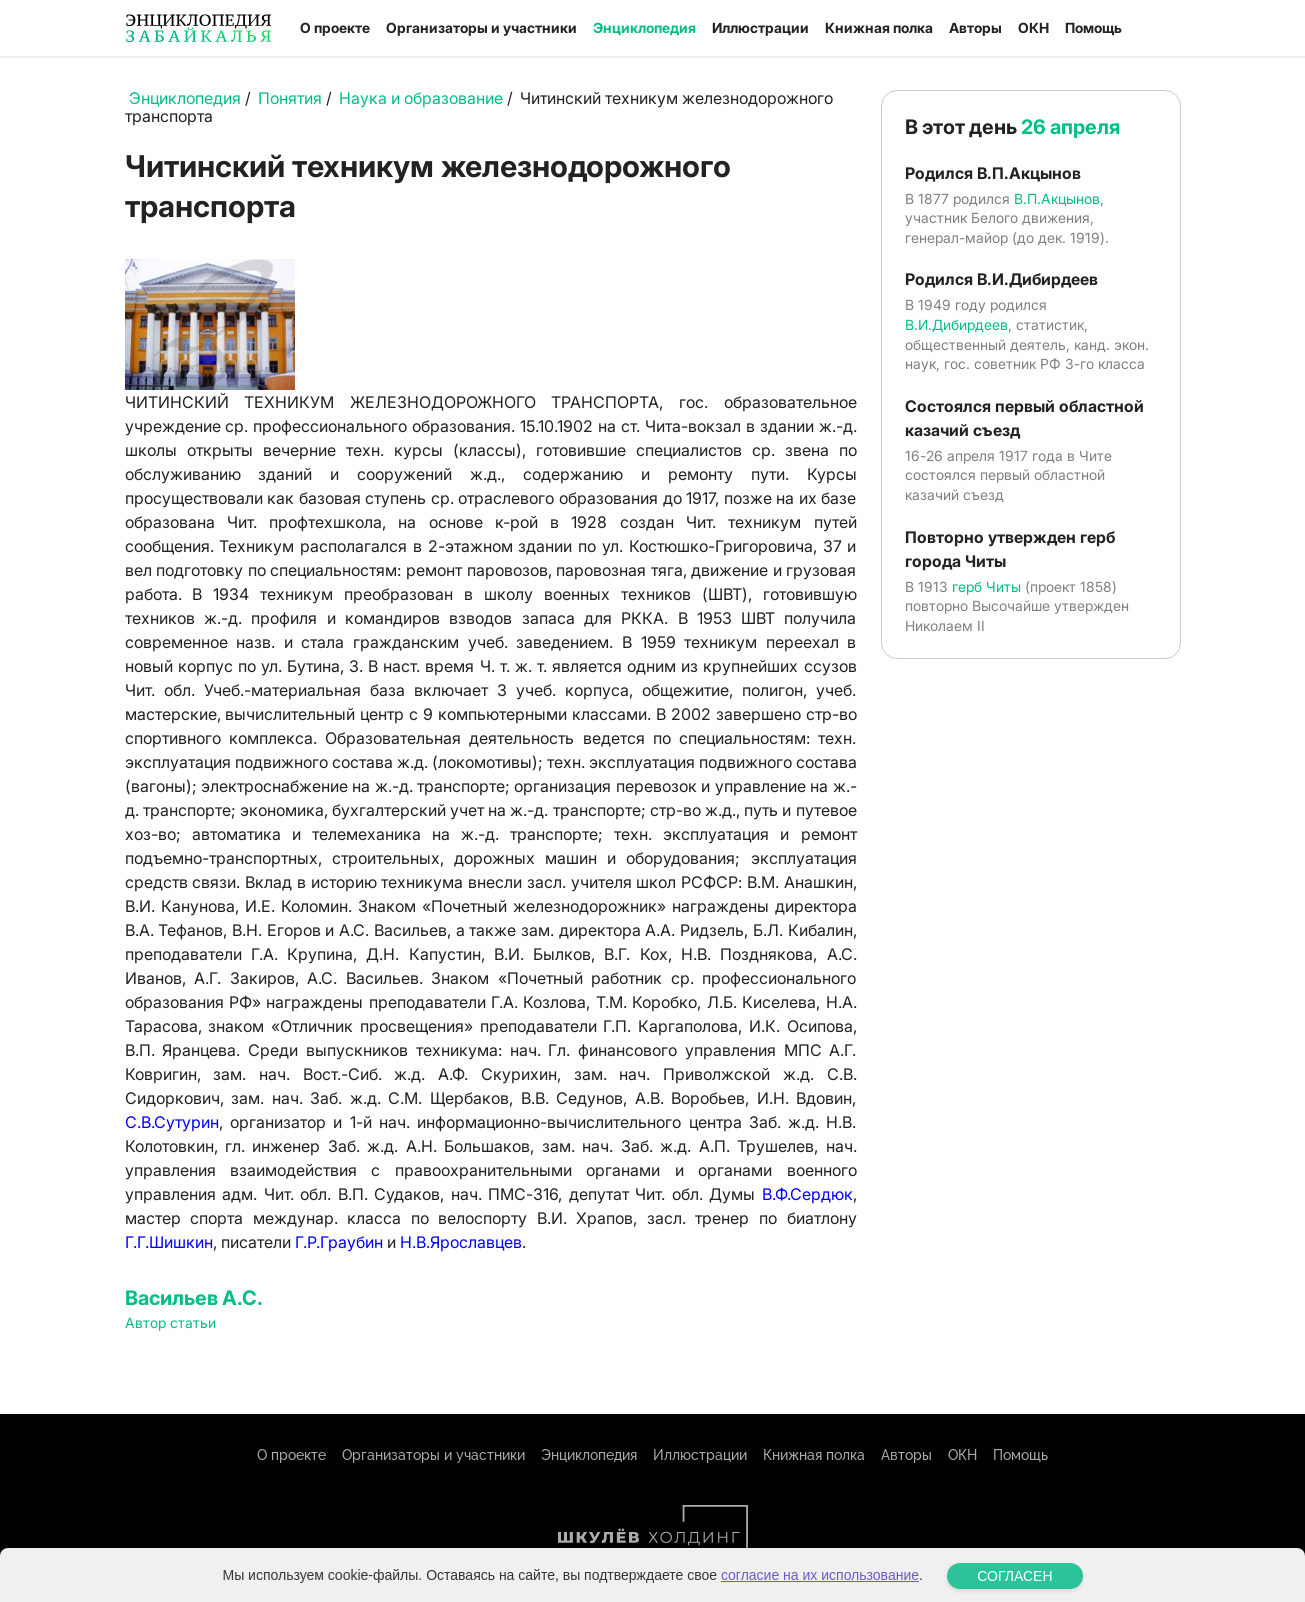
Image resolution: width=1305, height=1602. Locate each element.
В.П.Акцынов (1057, 198)
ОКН (1033, 27)
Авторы (975, 27)
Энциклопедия (644, 27)
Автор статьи (170, 1322)
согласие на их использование (820, 1589)
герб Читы (986, 586)
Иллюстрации (760, 27)
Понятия (290, 98)
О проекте (335, 27)
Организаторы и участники (481, 27)
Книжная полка (879, 27)
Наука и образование (421, 98)
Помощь (1093, 27)
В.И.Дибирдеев (956, 324)
